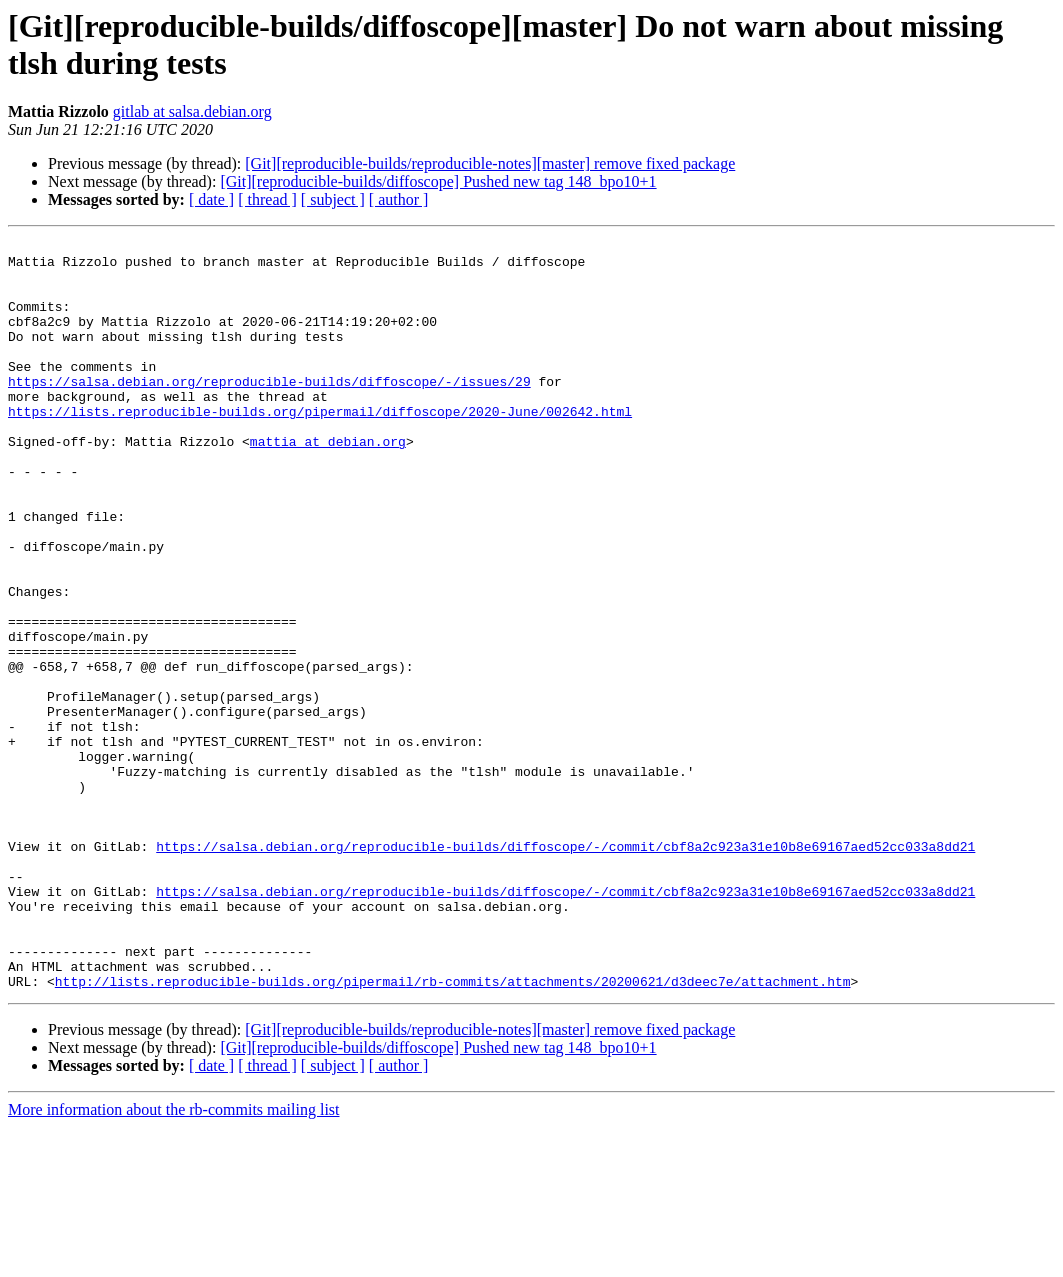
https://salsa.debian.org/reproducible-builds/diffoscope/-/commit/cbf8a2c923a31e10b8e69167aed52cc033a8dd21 (565, 969)
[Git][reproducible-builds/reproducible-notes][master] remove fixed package (490, 163)
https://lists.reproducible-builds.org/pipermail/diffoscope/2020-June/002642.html (320, 447)
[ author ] (399, 199)
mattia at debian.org (328, 483)
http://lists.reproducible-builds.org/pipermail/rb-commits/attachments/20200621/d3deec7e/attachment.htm (453, 1131)
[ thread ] (267, 199)
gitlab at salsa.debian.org (192, 111)
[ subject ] (333, 199)
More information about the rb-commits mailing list (174, 1259)
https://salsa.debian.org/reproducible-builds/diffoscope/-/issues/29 (269, 411)
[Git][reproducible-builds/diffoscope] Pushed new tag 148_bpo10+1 (438, 181)
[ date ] (211, 199)
